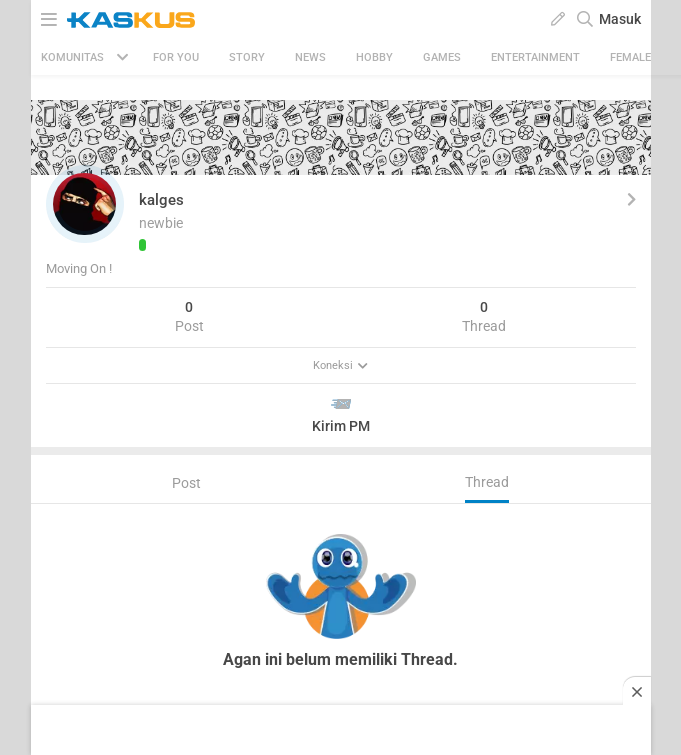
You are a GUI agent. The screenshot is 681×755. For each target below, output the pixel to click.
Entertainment (535, 57)
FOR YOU (176, 57)
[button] (85, 204)
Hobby (374, 57)
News (310, 57)
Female (630, 57)
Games (442, 57)
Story (247, 57)
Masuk (620, 19)
